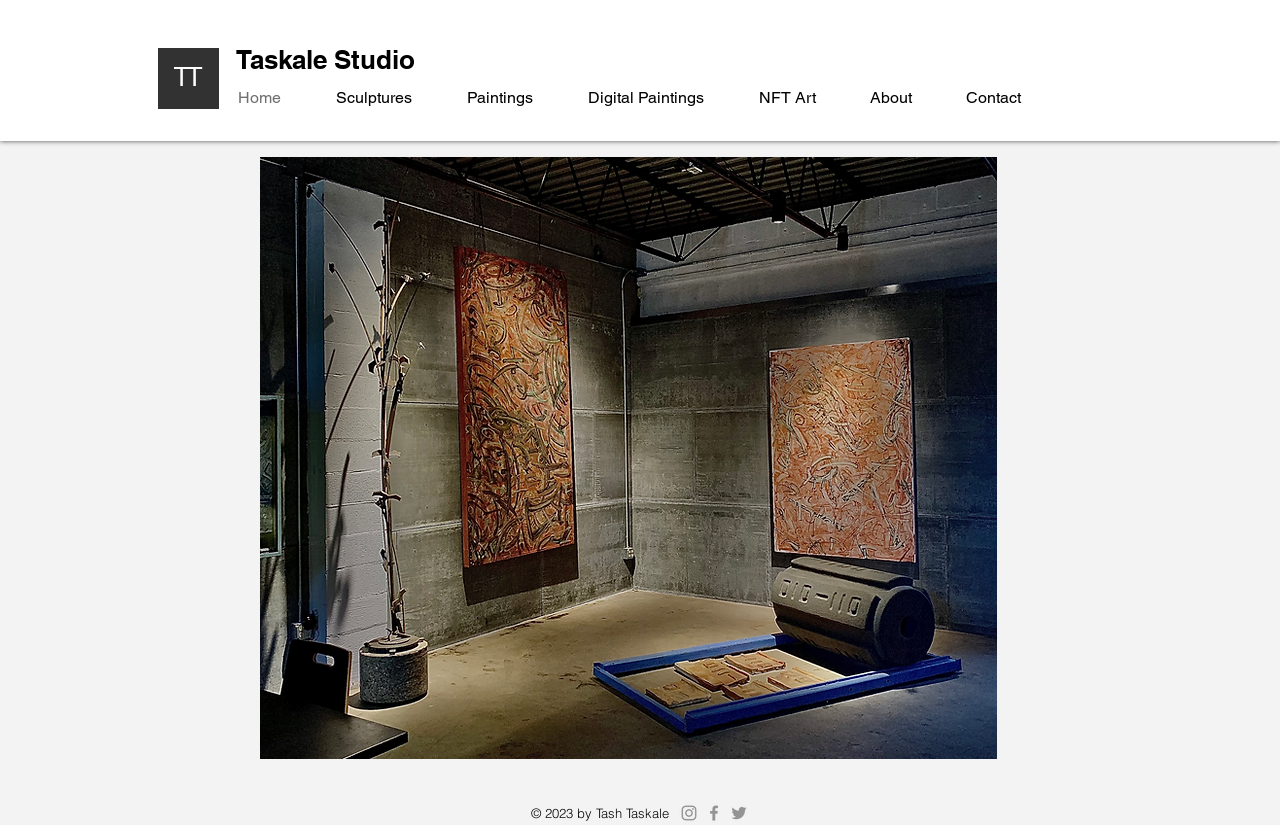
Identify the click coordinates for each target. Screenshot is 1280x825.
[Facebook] (714, 813)
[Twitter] (739, 813)
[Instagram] (689, 813)
